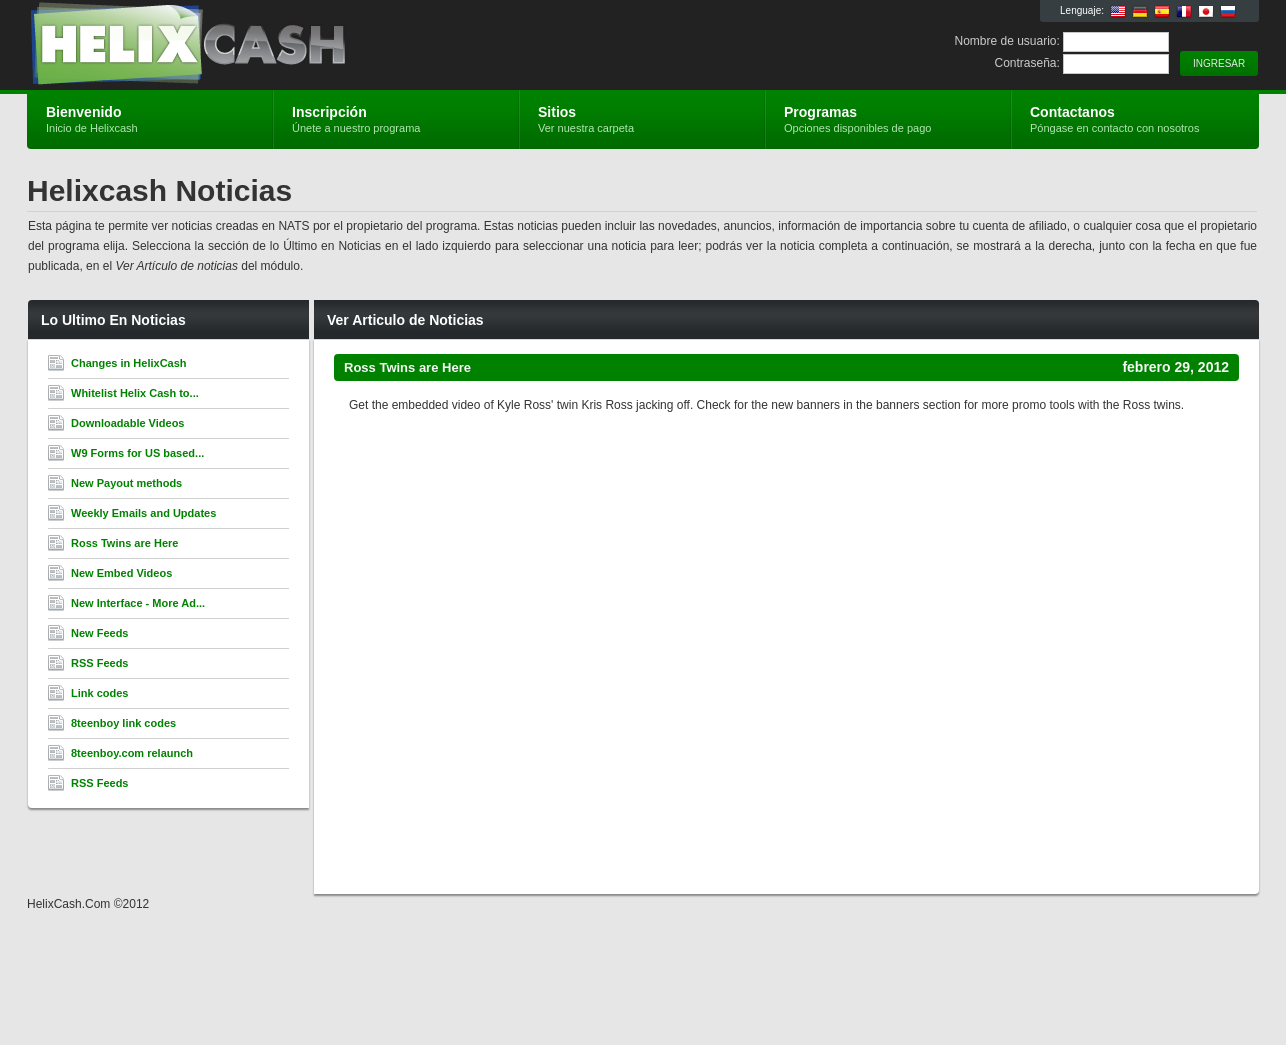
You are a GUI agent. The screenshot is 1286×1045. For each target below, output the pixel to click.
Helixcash (265, 46)
